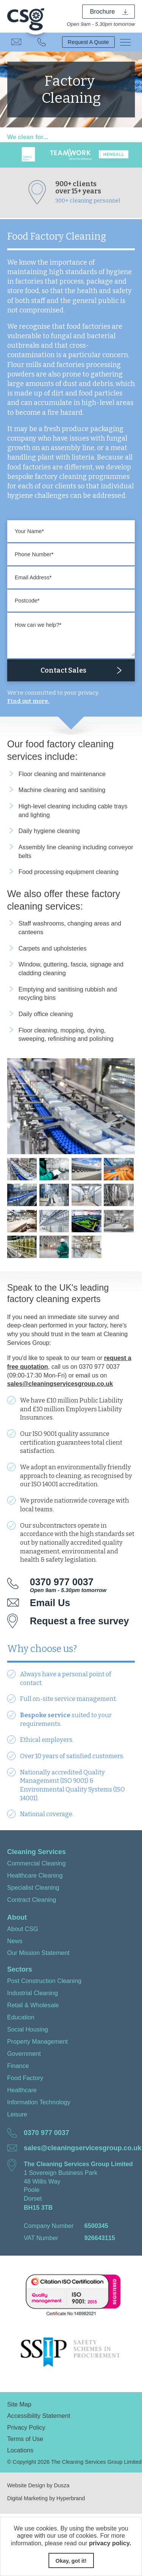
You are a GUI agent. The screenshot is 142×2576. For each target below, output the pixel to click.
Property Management (37, 2041)
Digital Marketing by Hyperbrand (46, 2498)
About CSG (22, 1928)
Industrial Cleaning (32, 1992)
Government (24, 2053)
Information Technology (38, 2102)
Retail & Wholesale (33, 2005)
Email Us (16, 42)
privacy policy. (110, 2543)
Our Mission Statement (38, 1952)
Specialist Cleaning (33, 1887)
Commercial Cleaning (36, 1863)
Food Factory (25, 2077)
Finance (18, 2065)
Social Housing (27, 2029)
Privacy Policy (26, 2427)
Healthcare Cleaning (35, 1875)
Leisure (17, 2114)
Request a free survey (79, 1621)
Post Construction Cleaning (44, 1980)
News (14, 1940)
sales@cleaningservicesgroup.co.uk (60, 1383)
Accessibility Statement (38, 2415)
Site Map (19, 2404)
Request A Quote (88, 42)
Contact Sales (63, 670)
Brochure (102, 11)
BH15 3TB (38, 2207)
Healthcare (22, 2090)
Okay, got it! (70, 2561)
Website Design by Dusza (38, 2485)
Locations (20, 2450)
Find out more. (28, 701)
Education (20, 2017)
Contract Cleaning (31, 1899)
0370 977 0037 (42, 42)
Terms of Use (25, 2438)
